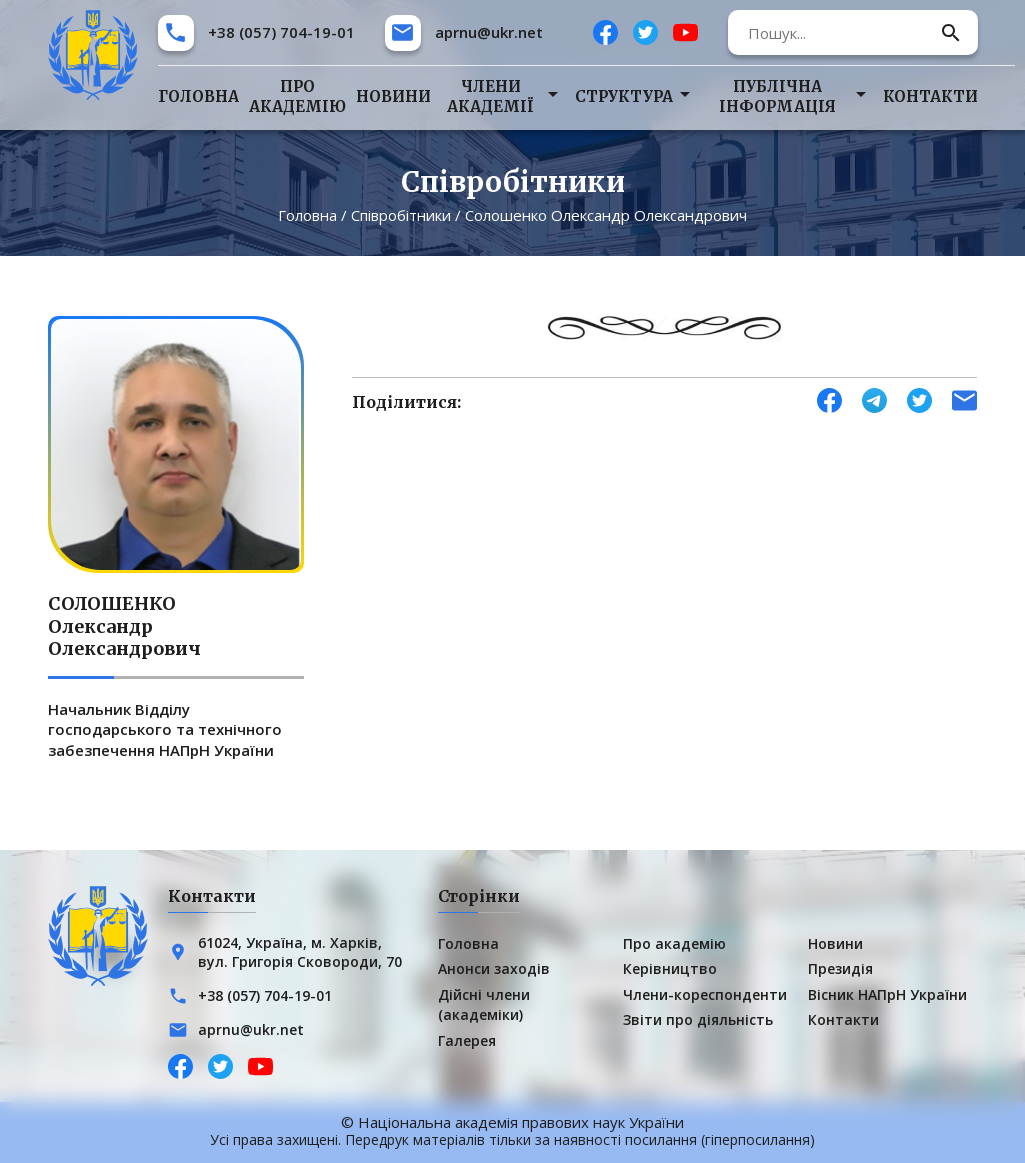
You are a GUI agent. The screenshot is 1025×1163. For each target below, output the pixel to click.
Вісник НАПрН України (887, 993)
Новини (393, 96)
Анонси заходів (494, 968)
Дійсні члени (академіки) (484, 1003)
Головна (198, 96)
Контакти (930, 96)
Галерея (467, 1039)
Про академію (297, 96)
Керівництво (670, 968)
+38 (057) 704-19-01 (281, 32)
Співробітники (401, 215)
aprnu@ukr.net (489, 32)
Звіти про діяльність (698, 1019)
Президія (840, 968)
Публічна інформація (777, 96)
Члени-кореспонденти (705, 993)
